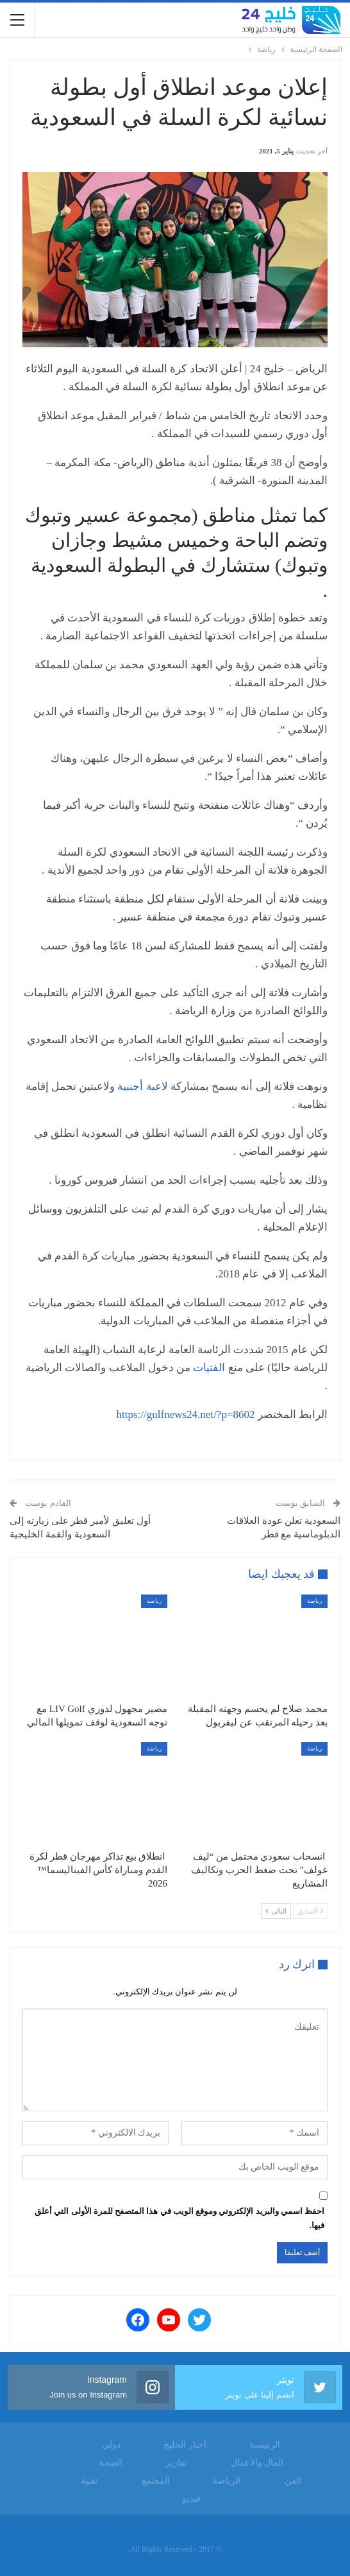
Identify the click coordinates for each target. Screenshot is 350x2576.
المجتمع (156, 2480)
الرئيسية (264, 2445)
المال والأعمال (257, 2463)
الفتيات (209, 1367)
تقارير (176, 2463)
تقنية (89, 2480)
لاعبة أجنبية (142, 1086)
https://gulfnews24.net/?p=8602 (186, 1414)
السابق (310, 1911)
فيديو (191, 2498)
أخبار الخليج (184, 2445)
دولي (111, 2445)
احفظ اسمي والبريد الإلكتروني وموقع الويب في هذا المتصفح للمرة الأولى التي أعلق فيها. (179, 2218)
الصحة (110, 2463)
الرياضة (227, 2480)
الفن (293, 2480)
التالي (276, 1911)
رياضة (314, 1601)
